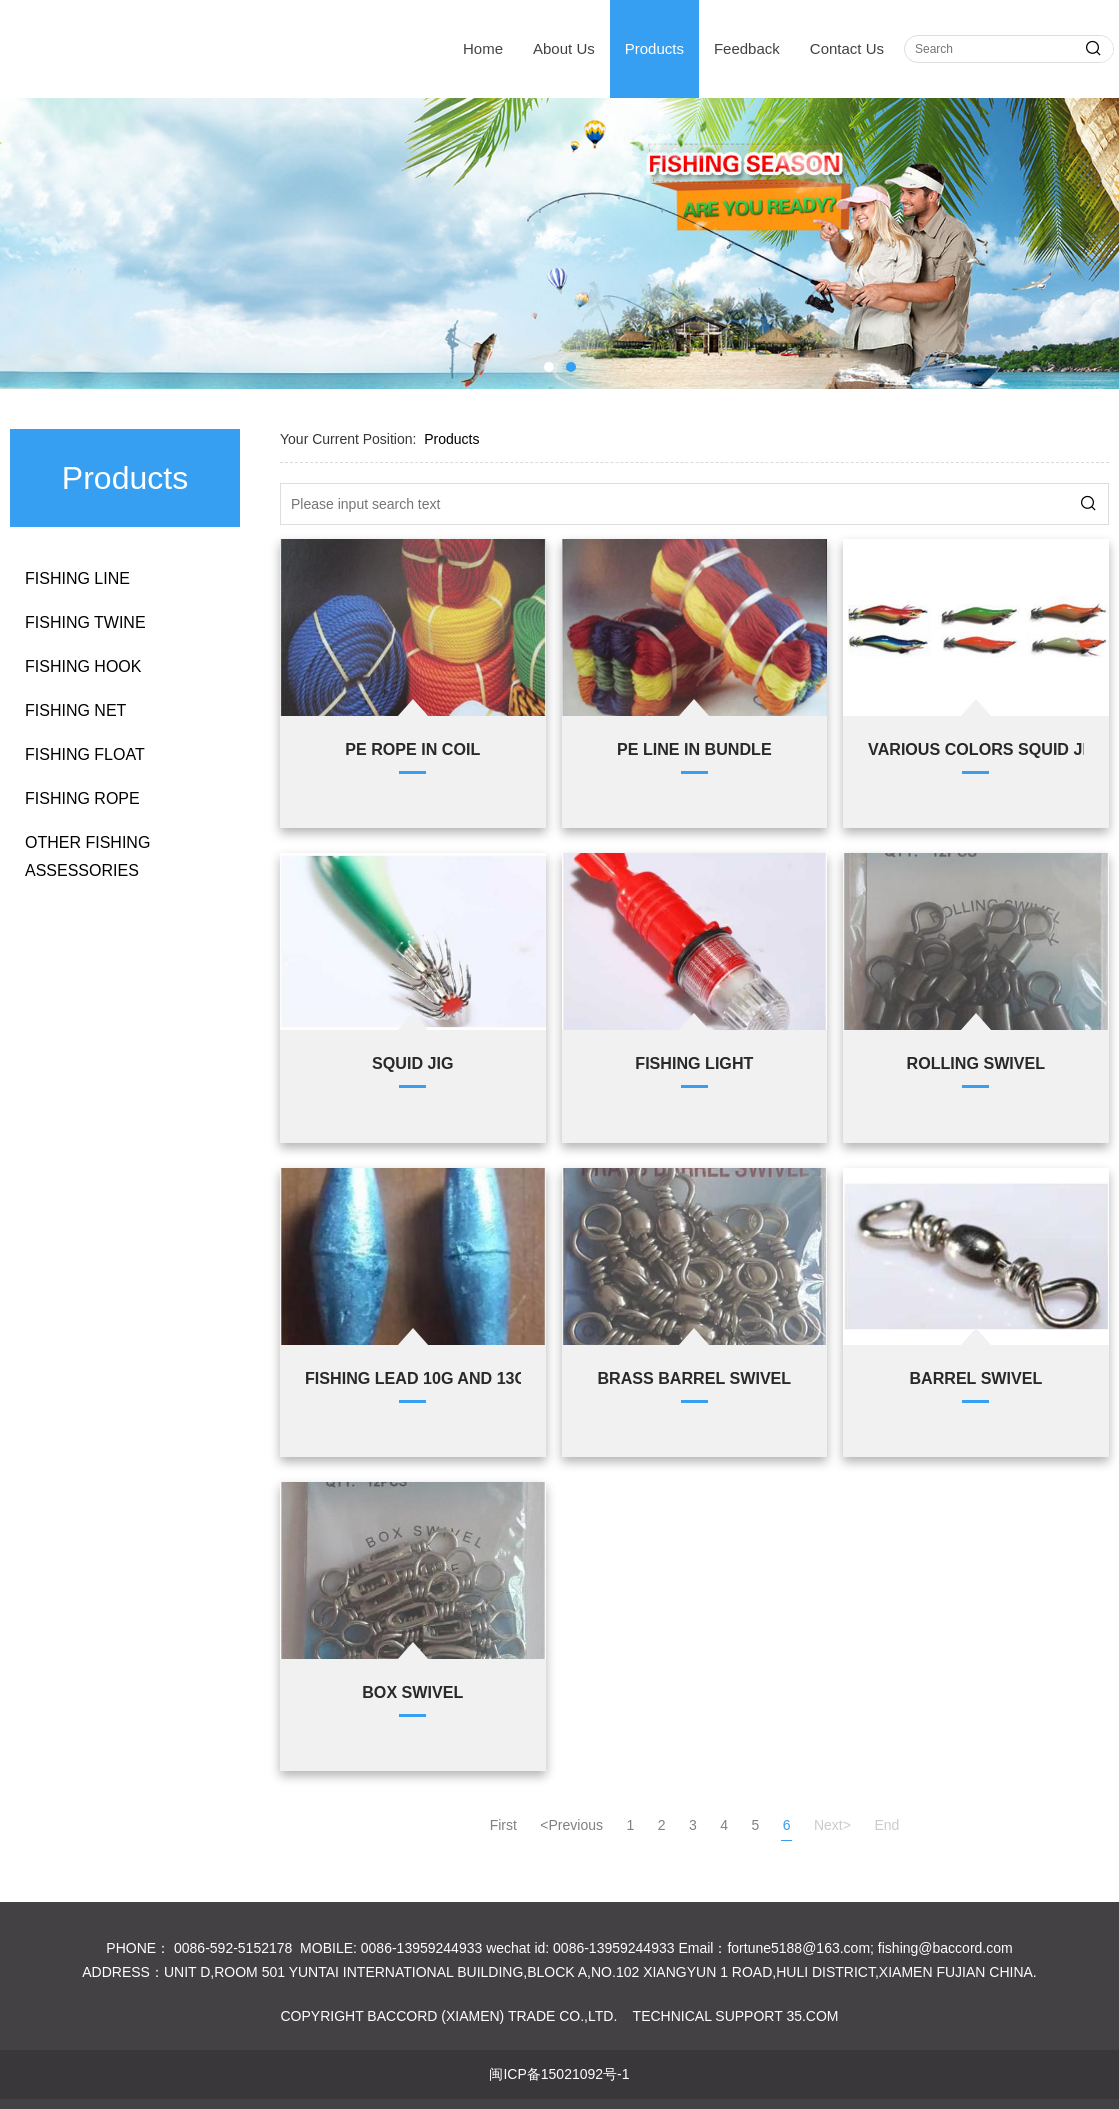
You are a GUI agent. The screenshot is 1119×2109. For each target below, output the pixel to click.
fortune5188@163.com (798, 1948)
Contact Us (847, 48)
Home (483, 48)
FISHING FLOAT (85, 754)
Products (654, 48)
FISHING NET (75, 710)
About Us (564, 48)
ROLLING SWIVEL (976, 1063)
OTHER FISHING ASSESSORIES (87, 856)
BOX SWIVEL (412, 1692)
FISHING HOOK (83, 666)
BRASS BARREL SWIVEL (694, 1378)
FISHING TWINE (85, 622)
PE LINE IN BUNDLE (694, 749)
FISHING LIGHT (694, 1063)
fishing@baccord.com (945, 1948)
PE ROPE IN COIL (412, 749)
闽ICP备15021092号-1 (559, 2074)
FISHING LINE (77, 578)
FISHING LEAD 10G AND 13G (413, 1378)
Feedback (747, 48)
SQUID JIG (412, 1063)
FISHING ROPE (82, 798)
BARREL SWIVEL (975, 1378)
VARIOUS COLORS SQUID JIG (976, 749)
